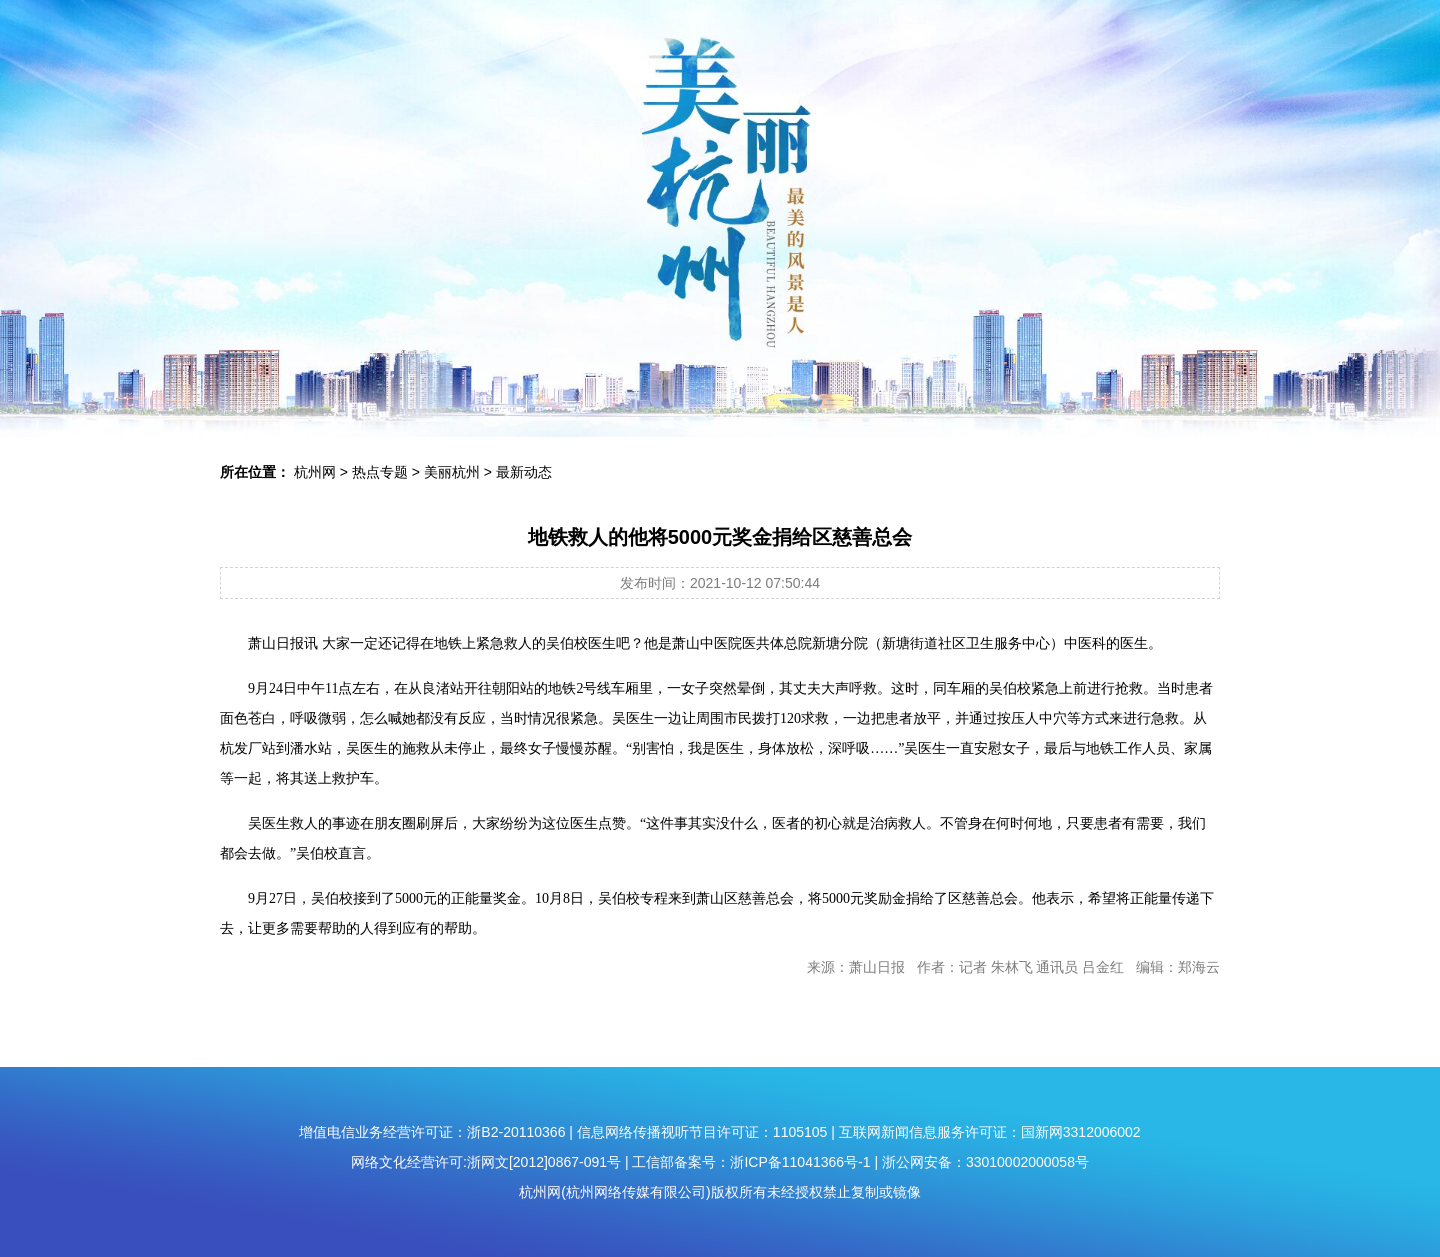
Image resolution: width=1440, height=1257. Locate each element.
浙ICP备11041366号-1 (800, 1162)
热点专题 (380, 472)
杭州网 (315, 472)
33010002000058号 (1027, 1162)
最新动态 (524, 472)
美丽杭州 (452, 472)
